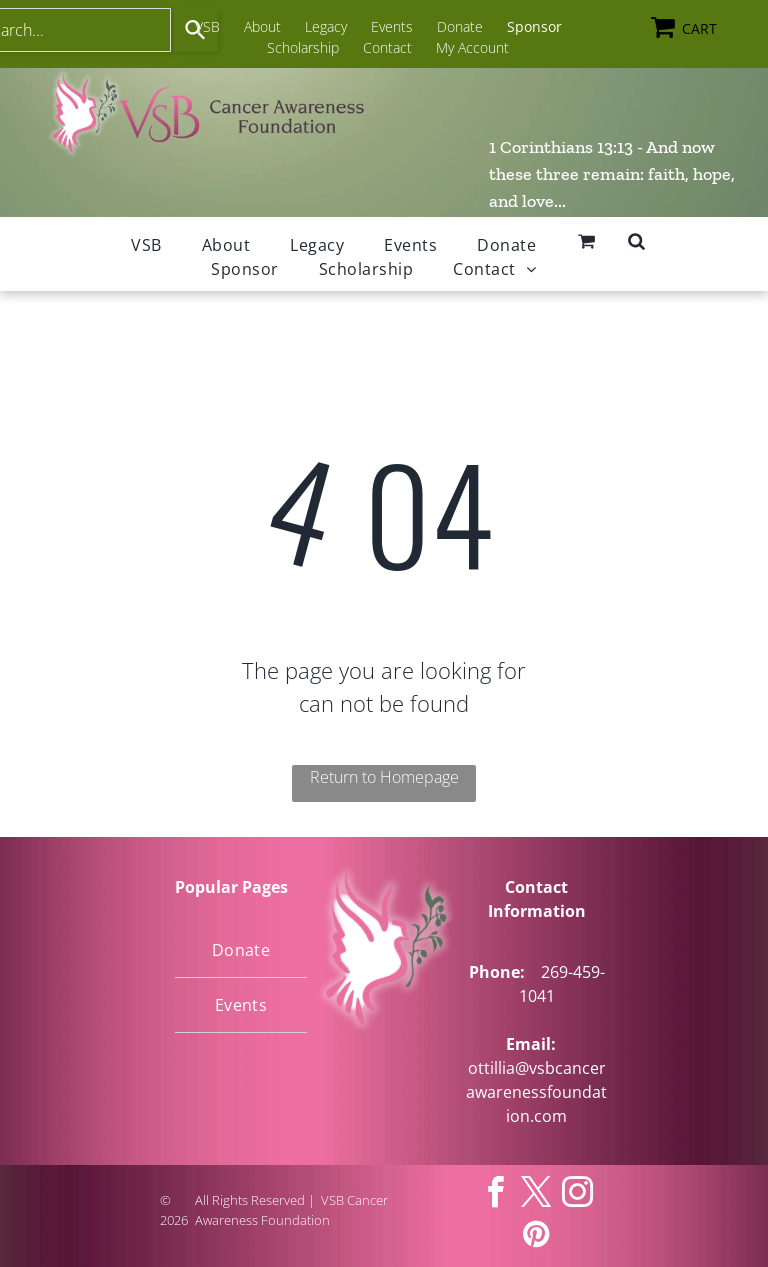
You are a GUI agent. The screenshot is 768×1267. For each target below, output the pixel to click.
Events (392, 26)
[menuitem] (146, 245)
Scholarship (303, 47)
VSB (207, 26)
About (262, 26)
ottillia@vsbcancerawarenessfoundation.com (536, 1092)
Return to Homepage (384, 777)
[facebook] (496, 1195)
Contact (387, 47)
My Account (472, 47)
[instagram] (578, 1195)
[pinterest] (537, 1236)
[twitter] (537, 1195)
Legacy (326, 26)
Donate (460, 26)
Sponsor (534, 26)
